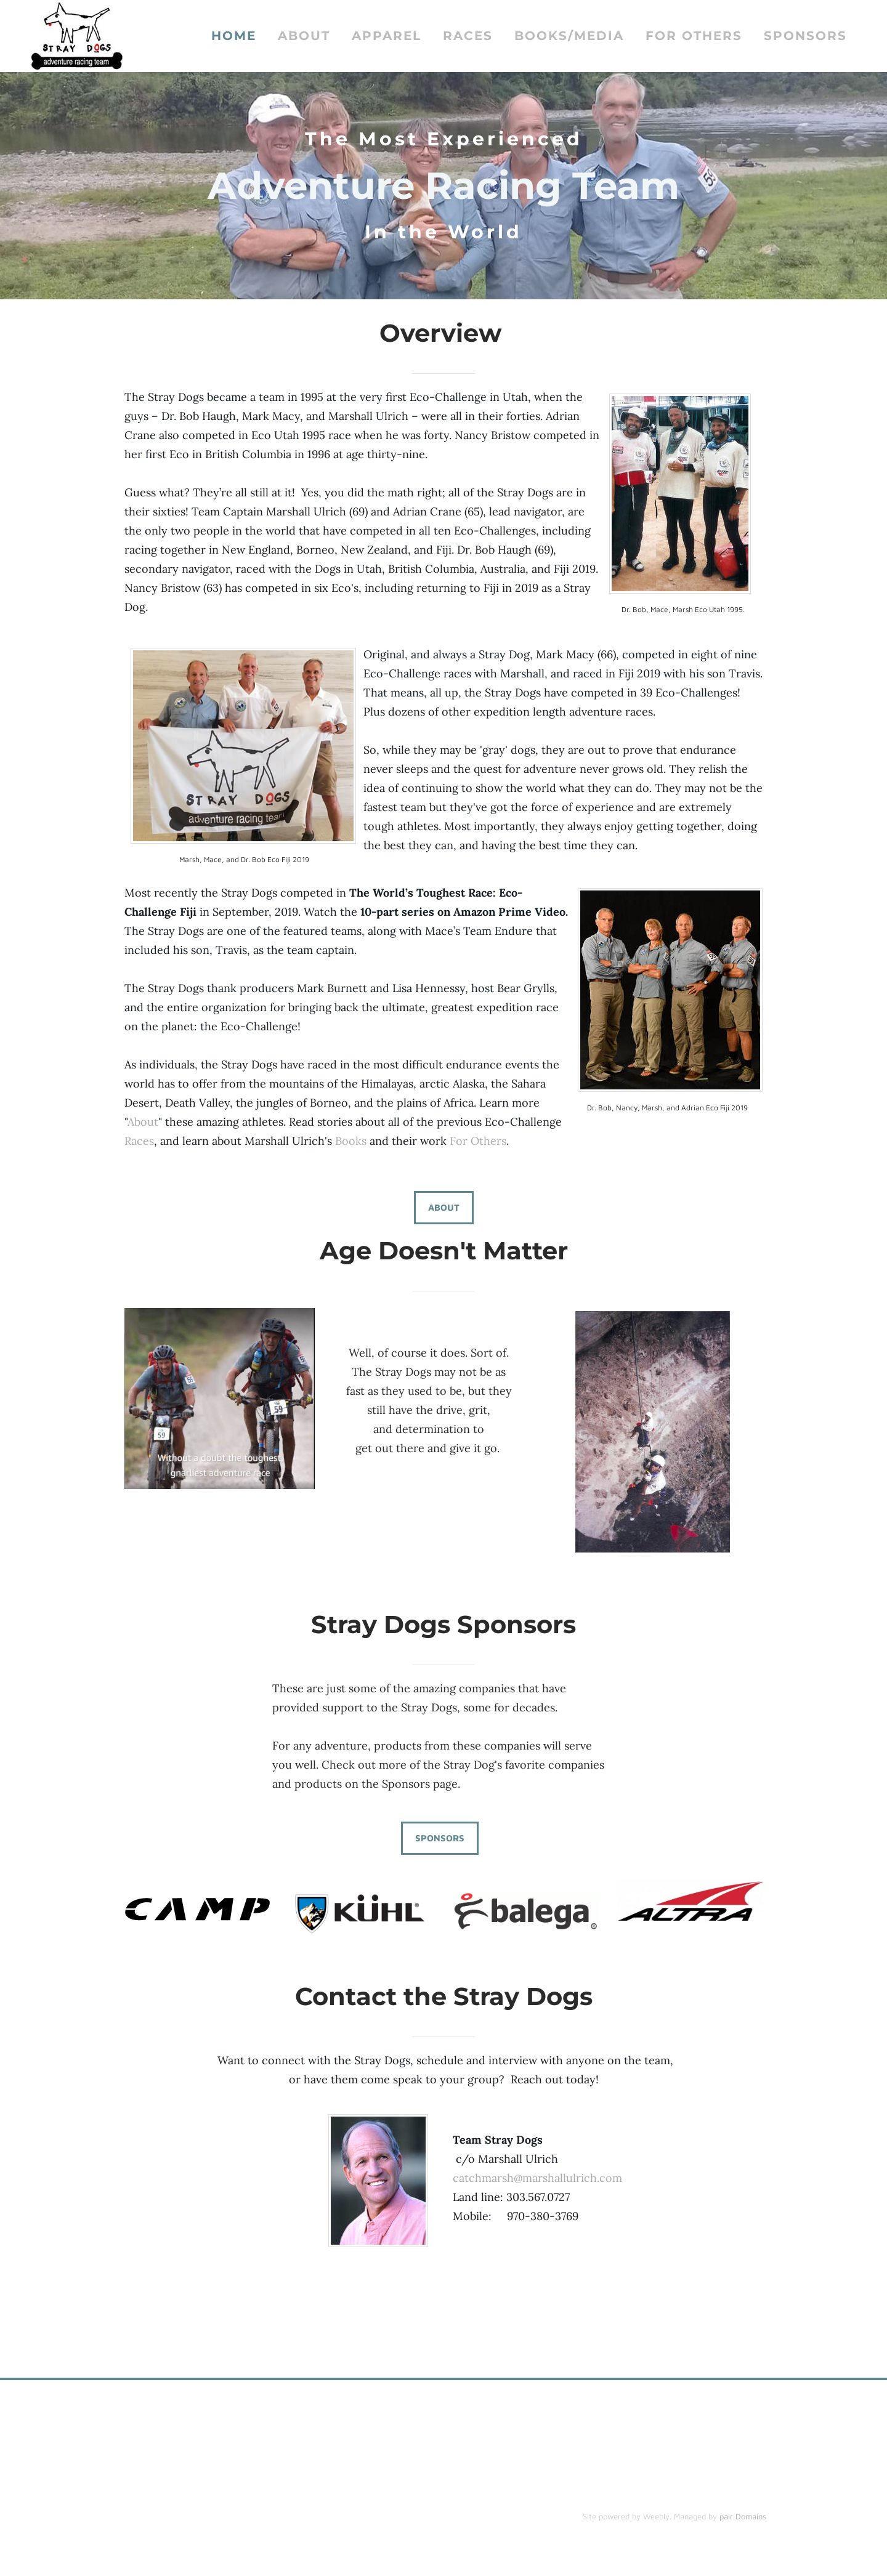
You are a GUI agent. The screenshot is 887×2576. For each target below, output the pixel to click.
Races (468, 37)
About (304, 37)
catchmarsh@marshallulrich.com (539, 2180)
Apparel (386, 37)
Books (351, 1143)
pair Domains (742, 2518)
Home (233, 37)
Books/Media (569, 37)
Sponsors (805, 37)
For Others (694, 37)
